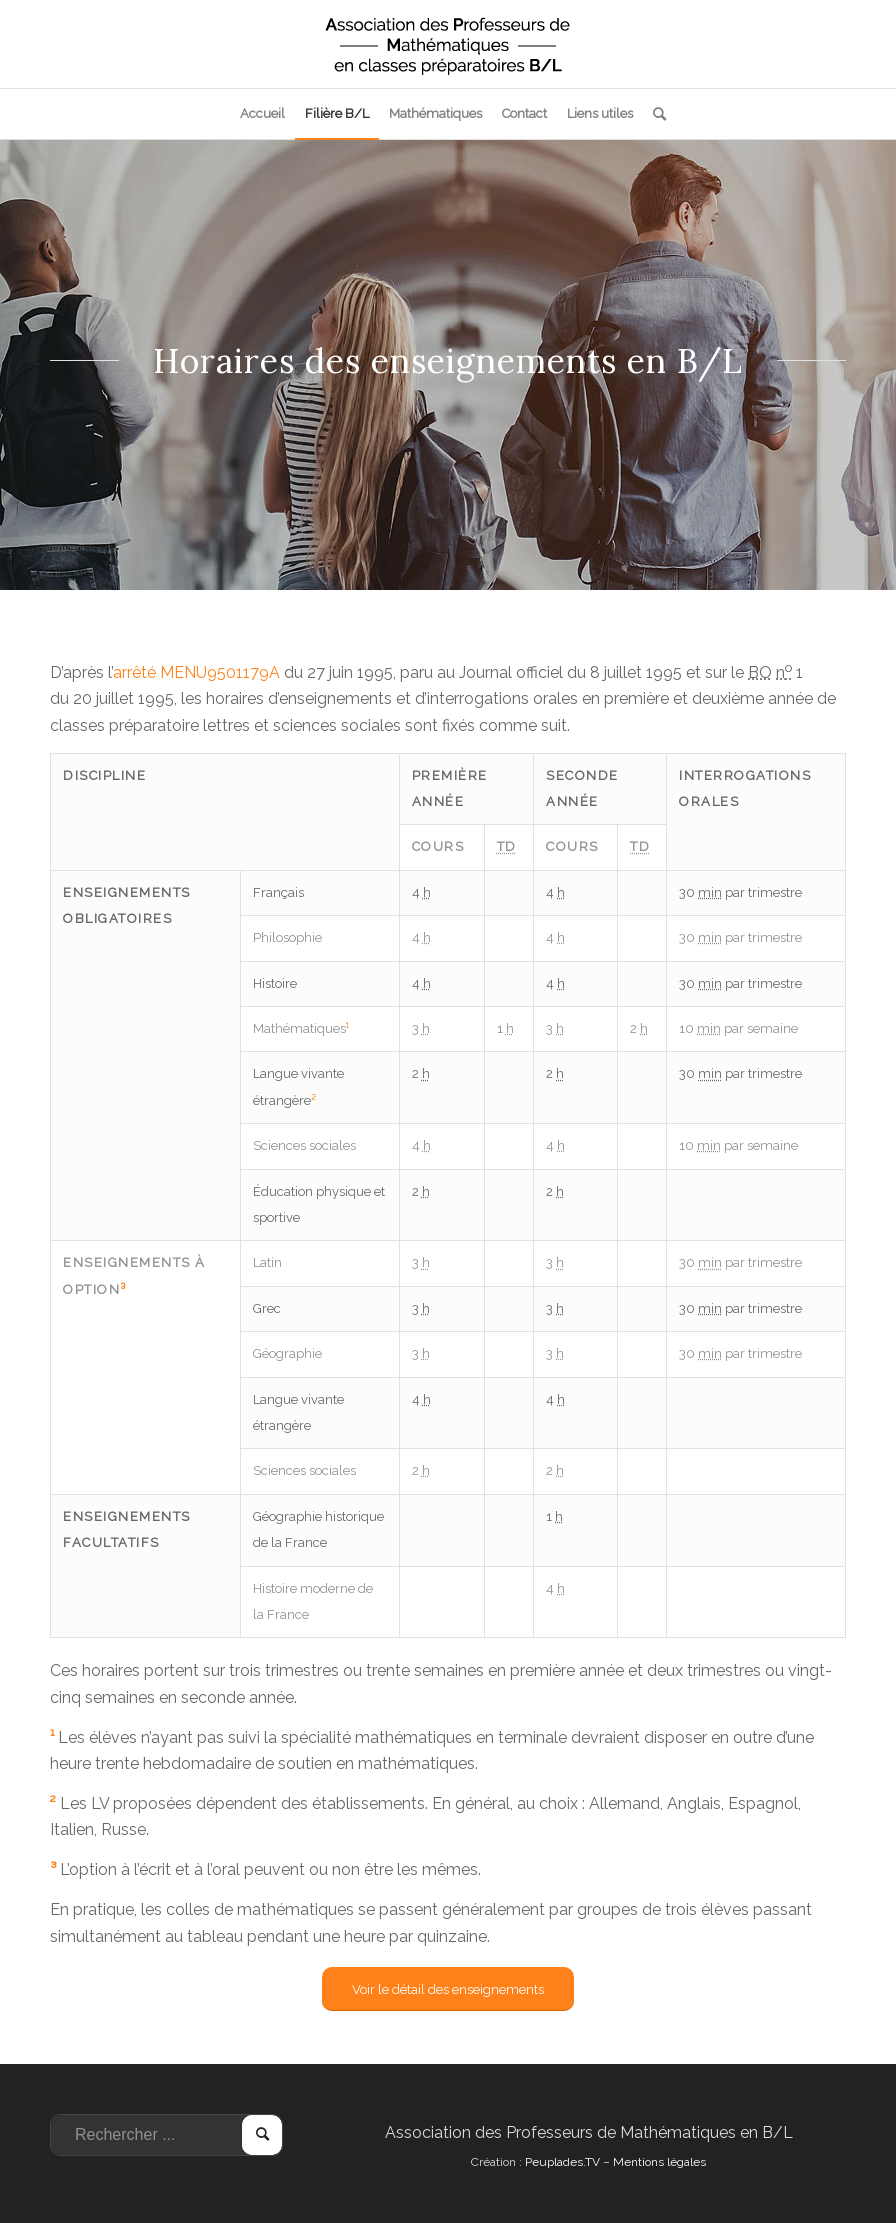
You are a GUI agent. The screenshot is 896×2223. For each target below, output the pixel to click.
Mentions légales (659, 2162)
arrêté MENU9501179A (196, 672)
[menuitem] (262, 114)
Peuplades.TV (562, 2162)
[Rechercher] (654, 114)
